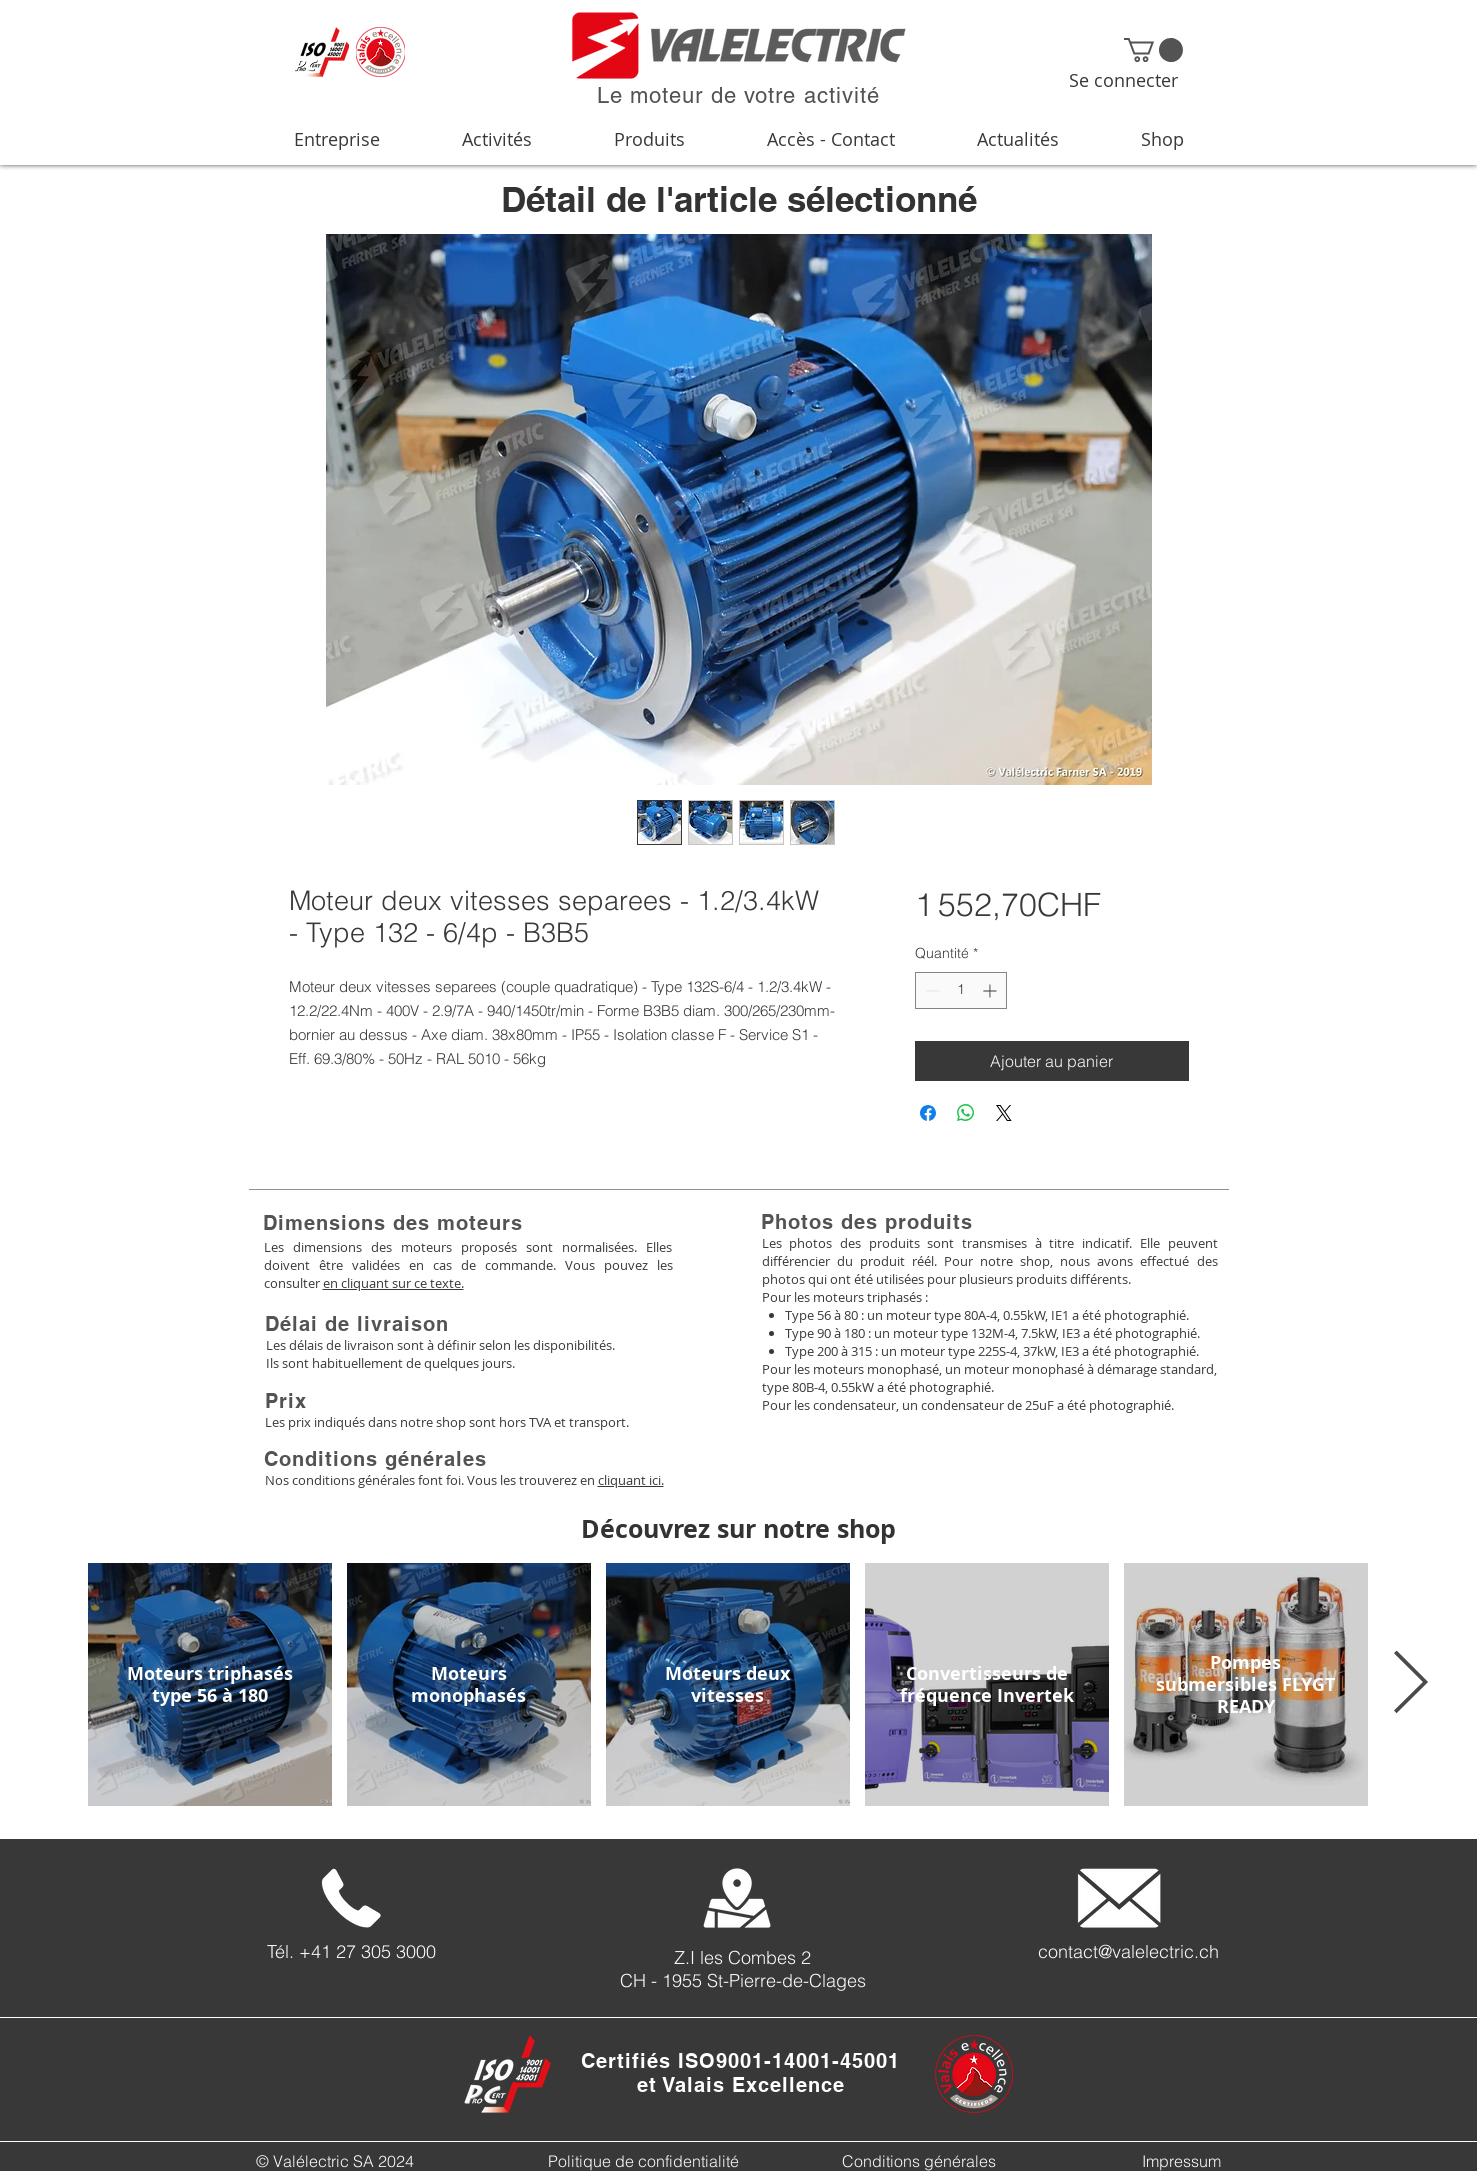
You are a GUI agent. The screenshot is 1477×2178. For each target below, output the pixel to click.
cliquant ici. (631, 1480)
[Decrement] (930, 990)
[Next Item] (1410, 1684)
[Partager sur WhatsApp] (966, 1113)
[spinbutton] (961, 990)
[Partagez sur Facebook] (928, 1113)
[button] (1153, 50)
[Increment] (991, 990)
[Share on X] (1004, 1113)
